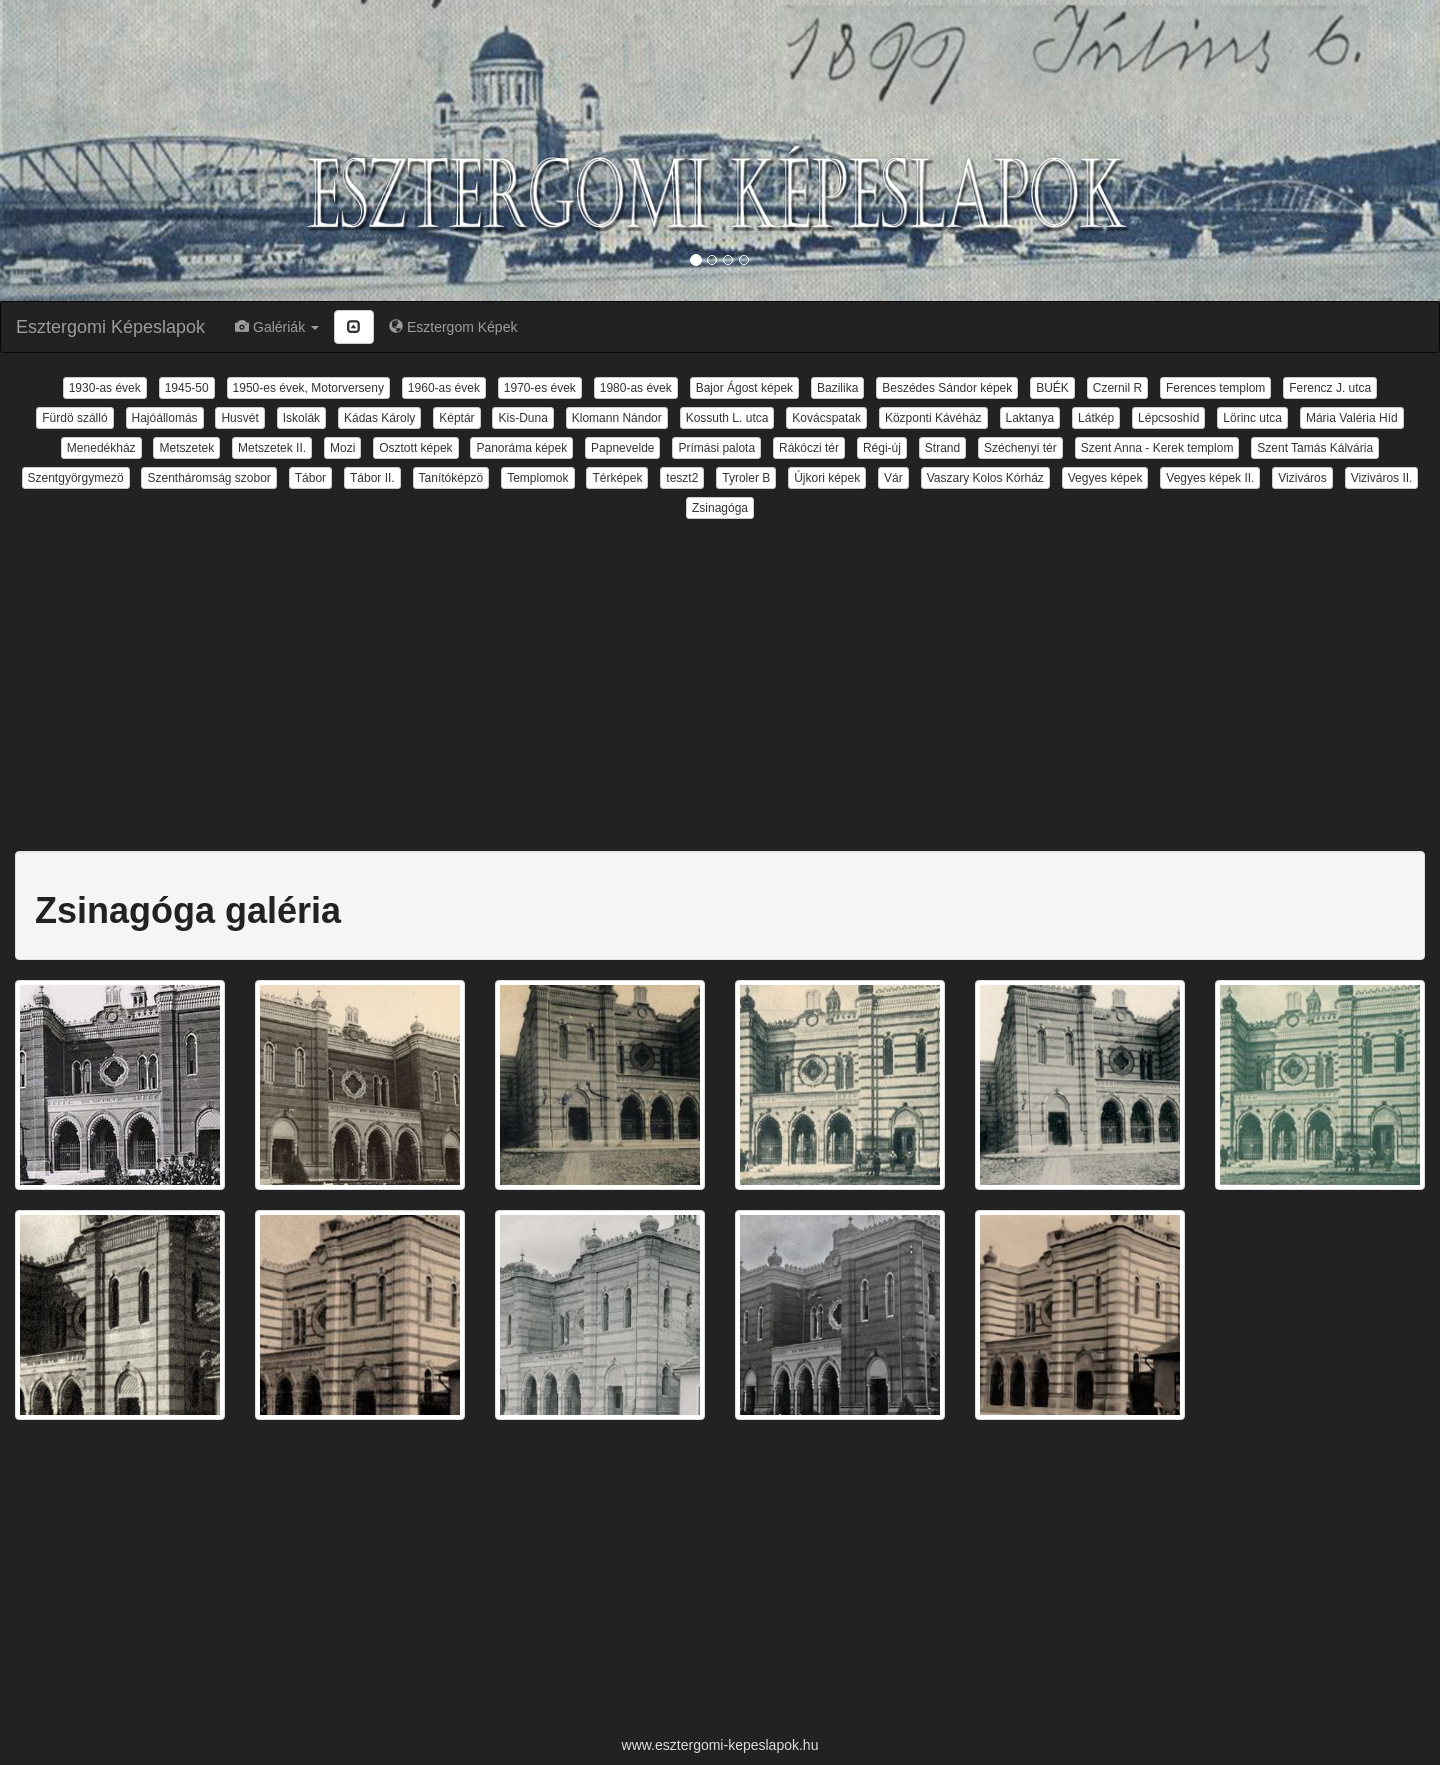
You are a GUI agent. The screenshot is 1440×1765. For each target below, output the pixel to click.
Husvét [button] (239, 418)
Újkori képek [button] (827, 478)
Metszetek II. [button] (272, 448)
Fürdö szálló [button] (74, 418)
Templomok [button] (537, 478)
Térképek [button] (617, 478)
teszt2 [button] (682, 478)
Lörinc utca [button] (1252, 418)
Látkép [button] (1096, 418)
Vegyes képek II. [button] (1210, 478)
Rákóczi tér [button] (809, 448)
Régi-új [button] (882, 448)
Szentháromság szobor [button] (208, 478)
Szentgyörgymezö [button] (76, 478)
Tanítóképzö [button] (451, 478)
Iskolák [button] (301, 418)
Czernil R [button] (1117, 388)
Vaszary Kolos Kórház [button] (985, 478)
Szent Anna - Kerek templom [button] (1157, 448)
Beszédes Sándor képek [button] (947, 388)
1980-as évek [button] (636, 388)
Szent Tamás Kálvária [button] (1315, 448)
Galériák (277, 327)
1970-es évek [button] (540, 388)
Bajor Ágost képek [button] (744, 388)
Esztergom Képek (453, 327)
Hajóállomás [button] (165, 418)
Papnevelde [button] (622, 448)
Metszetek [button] (186, 448)
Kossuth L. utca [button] (727, 418)
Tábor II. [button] (372, 478)
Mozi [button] (342, 448)
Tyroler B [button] (746, 478)
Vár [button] (893, 478)
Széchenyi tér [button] (1020, 448)
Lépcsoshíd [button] (1168, 418)
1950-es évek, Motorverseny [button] (308, 388)
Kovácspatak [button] (826, 418)
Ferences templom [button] (1215, 388)
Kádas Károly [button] (379, 418)
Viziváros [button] (1302, 478)
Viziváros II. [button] (1382, 478)
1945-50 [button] (187, 388)
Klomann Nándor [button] (617, 418)
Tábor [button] (310, 478)
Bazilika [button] (837, 388)
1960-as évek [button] (444, 388)
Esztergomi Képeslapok (110, 327)
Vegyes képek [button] (1105, 478)
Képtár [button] (456, 418)
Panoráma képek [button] (521, 448)
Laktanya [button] (1030, 418)
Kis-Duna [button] (522, 418)
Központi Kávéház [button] (933, 418)
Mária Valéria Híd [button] (1352, 418)
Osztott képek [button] (415, 448)
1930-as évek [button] (105, 388)
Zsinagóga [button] (720, 508)
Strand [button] (942, 448)
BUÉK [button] (1052, 388)
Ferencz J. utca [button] (1330, 388)
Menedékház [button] (101, 448)
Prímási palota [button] (716, 448)
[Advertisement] (720, 673)
